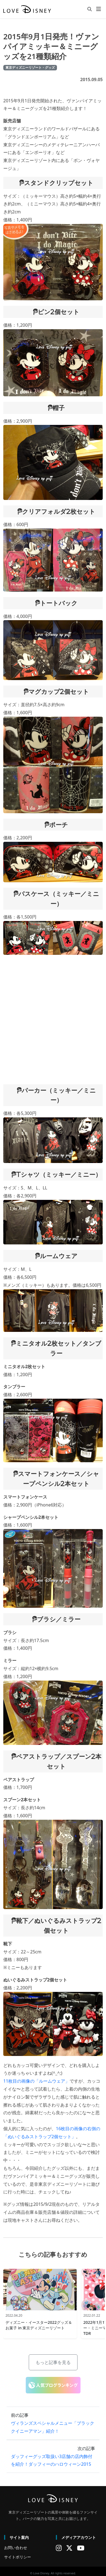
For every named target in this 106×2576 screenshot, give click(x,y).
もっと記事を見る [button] (53, 2362)
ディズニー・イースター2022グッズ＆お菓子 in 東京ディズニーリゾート (38, 2325)
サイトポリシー (17, 2556)
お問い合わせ (15, 2547)
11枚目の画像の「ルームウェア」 (36, 2081)
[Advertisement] (51, 1019)
